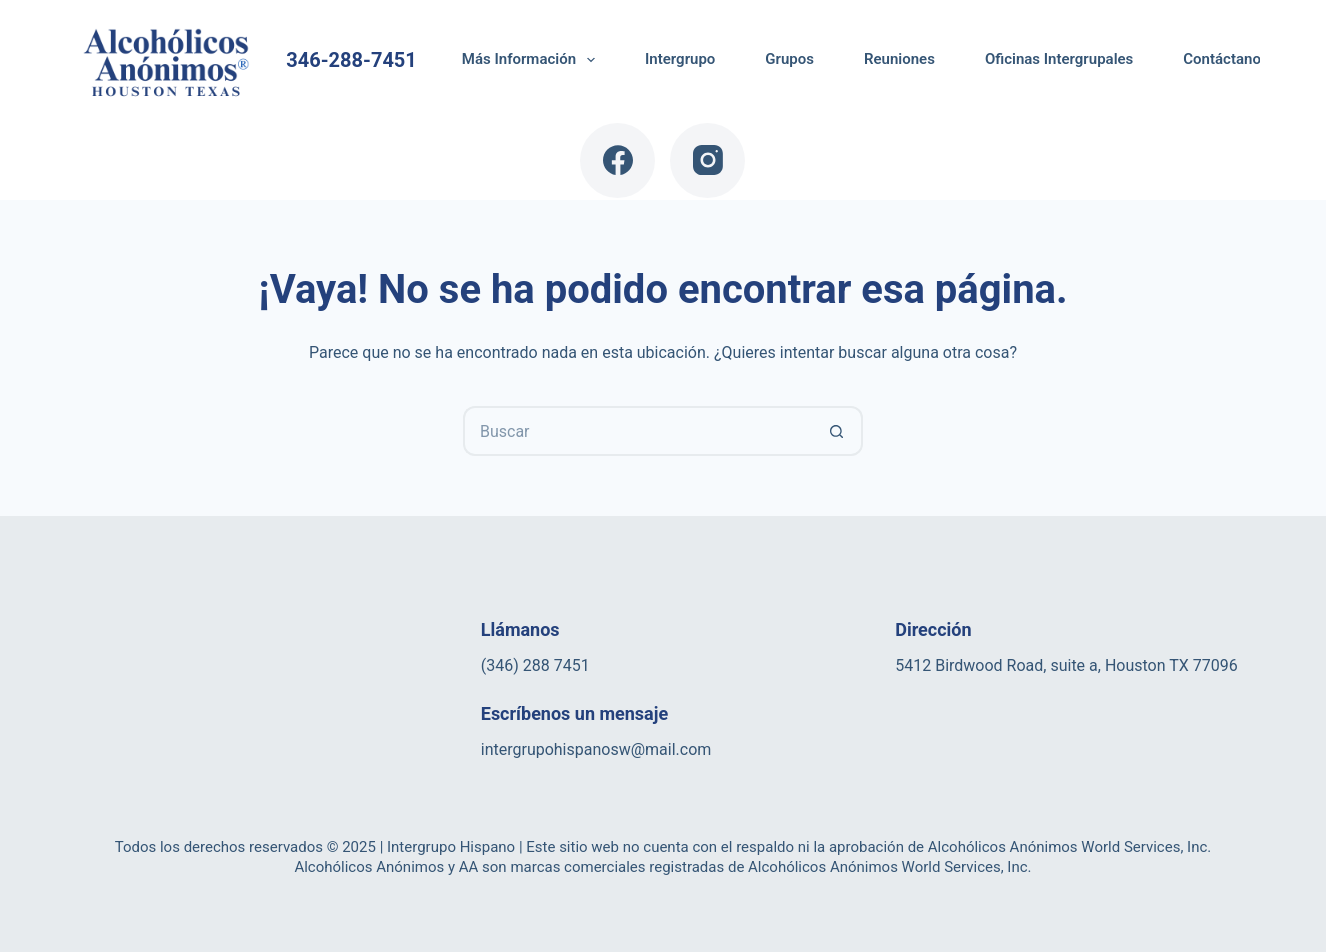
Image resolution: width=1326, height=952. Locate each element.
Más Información (532, 60)
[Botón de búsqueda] (838, 431)
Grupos (789, 59)
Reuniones (899, 59)
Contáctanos (1225, 59)
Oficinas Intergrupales (1059, 59)
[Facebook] (617, 160)
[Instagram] (707, 160)
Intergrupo (680, 59)
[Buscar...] (638, 431)
